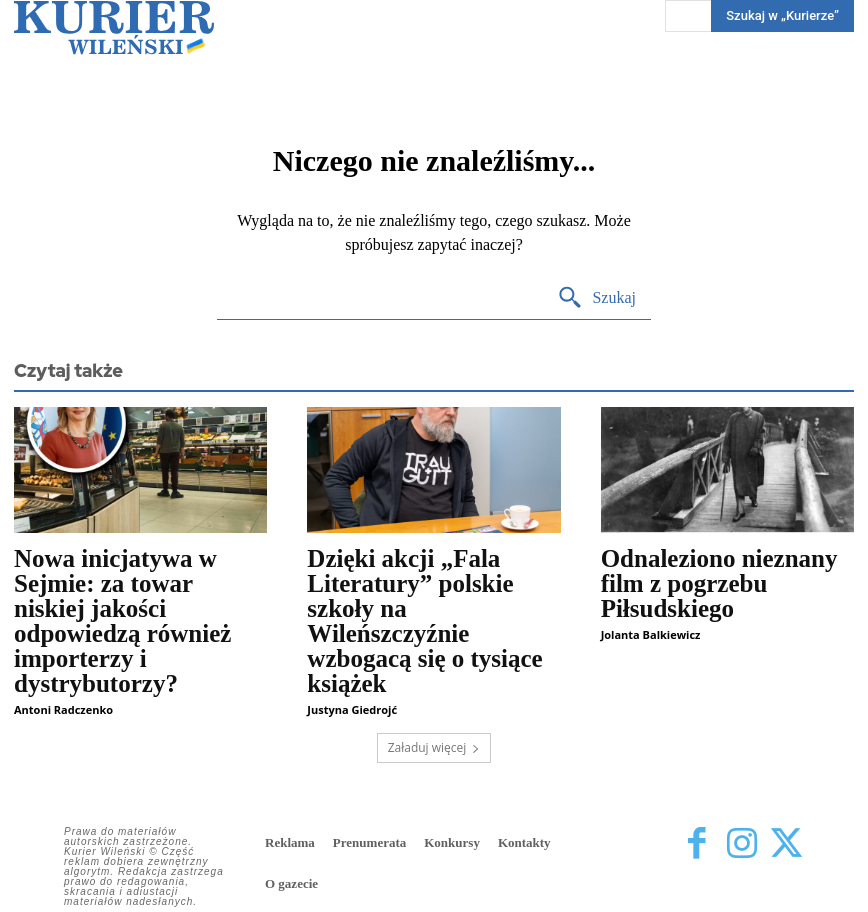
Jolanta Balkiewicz (651, 634)
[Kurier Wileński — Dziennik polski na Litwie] (114, 27)
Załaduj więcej (434, 747)
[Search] (596, 298)
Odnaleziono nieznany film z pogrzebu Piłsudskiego (719, 583)
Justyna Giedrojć (352, 709)
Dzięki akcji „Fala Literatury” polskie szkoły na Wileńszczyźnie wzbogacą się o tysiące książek (424, 621)
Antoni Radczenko (63, 709)
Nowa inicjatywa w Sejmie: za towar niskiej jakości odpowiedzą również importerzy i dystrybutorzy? (122, 621)
